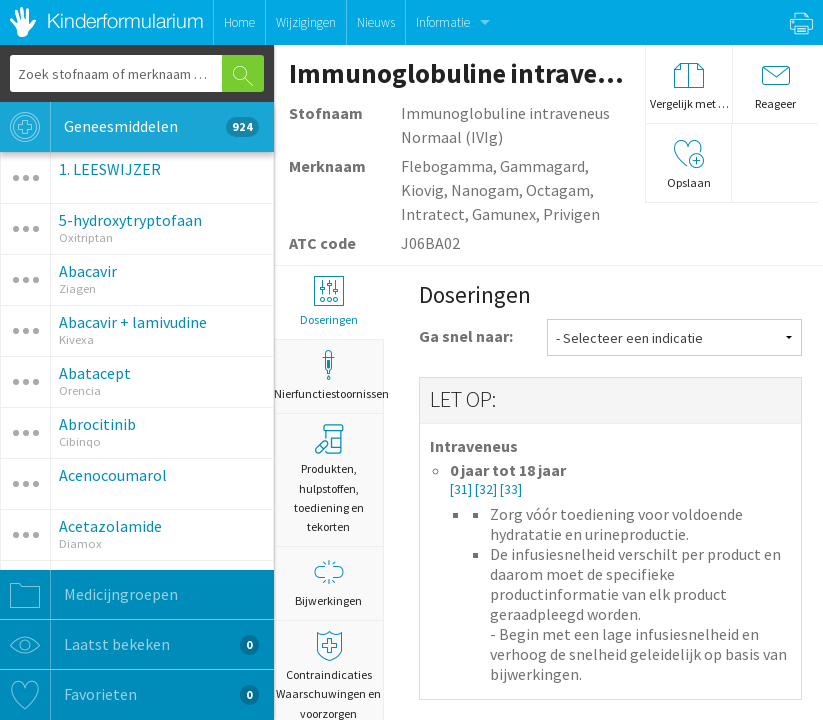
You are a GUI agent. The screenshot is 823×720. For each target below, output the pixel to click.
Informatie (443, 22)
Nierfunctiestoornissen (328, 375)
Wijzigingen (306, 22)
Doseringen (328, 301)
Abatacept (95, 373)
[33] (511, 489)
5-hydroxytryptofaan (130, 220)
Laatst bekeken (129, 645)
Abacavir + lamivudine (133, 322)
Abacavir (88, 271)
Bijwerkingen (328, 582)
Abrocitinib (97, 424)
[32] (487, 489)
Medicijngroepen (89, 595)
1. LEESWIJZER (110, 169)
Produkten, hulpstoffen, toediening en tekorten (329, 479)
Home (239, 22)
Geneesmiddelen (129, 127)
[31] (462, 489)
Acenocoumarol (113, 475)
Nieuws (376, 22)
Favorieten (129, 695)
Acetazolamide (110, 526)
